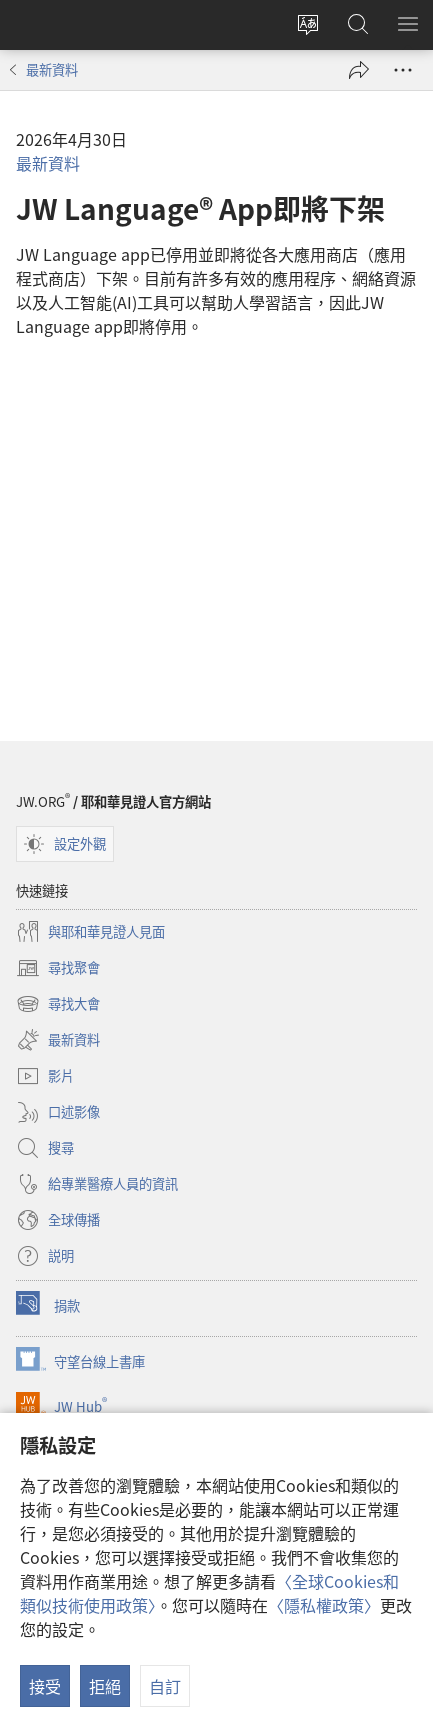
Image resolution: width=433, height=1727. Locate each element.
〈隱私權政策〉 (324, 1605)
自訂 (165, 1686)
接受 (45, 1686)
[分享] (359, 70)
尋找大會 (58, 1004)
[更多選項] (403, 70)
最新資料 (52, 69)
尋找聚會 (58, 968)
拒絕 (105, 1686)
